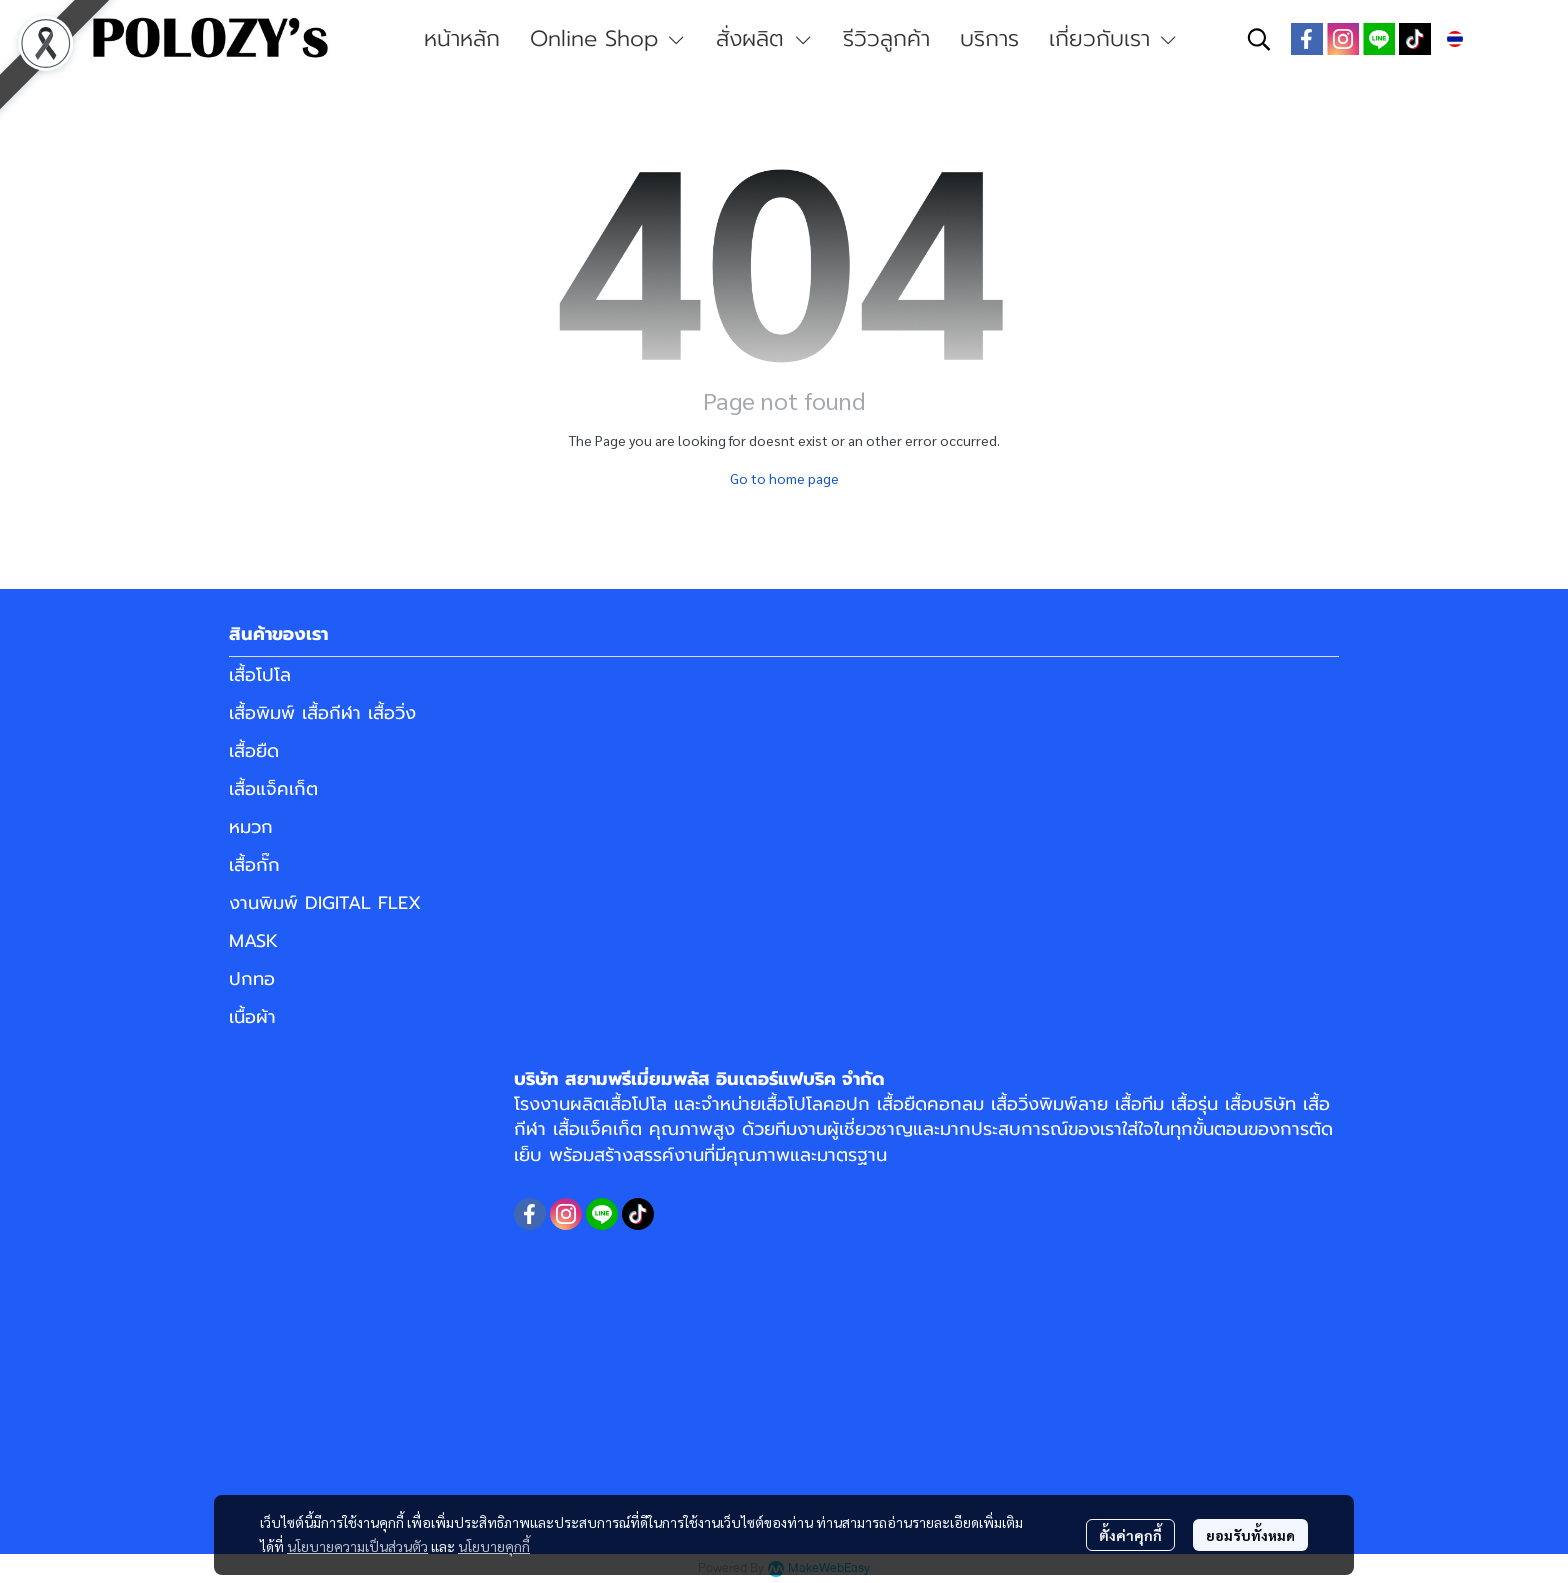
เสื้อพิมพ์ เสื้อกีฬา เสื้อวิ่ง (322, 713)
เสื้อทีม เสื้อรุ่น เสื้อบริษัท (1205, 1104)
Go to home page (784, 478)
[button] (1259, 39)
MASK (253, 941)
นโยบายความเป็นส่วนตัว (357, 1546)
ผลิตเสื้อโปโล (618, 1104)
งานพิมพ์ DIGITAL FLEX (325, 903)
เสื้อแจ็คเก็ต (273, 789)
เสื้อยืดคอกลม (930, 1104)
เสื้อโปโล (260, 675)
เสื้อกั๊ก (254, 865)
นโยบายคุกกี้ (494, 1546)
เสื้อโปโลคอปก (815, 1104)
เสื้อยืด (254, 751)
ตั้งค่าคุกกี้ (1130, 1535)
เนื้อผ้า (252, 1017)
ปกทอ (252, 979)
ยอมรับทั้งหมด (1250, 1535)
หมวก (251, 827)
